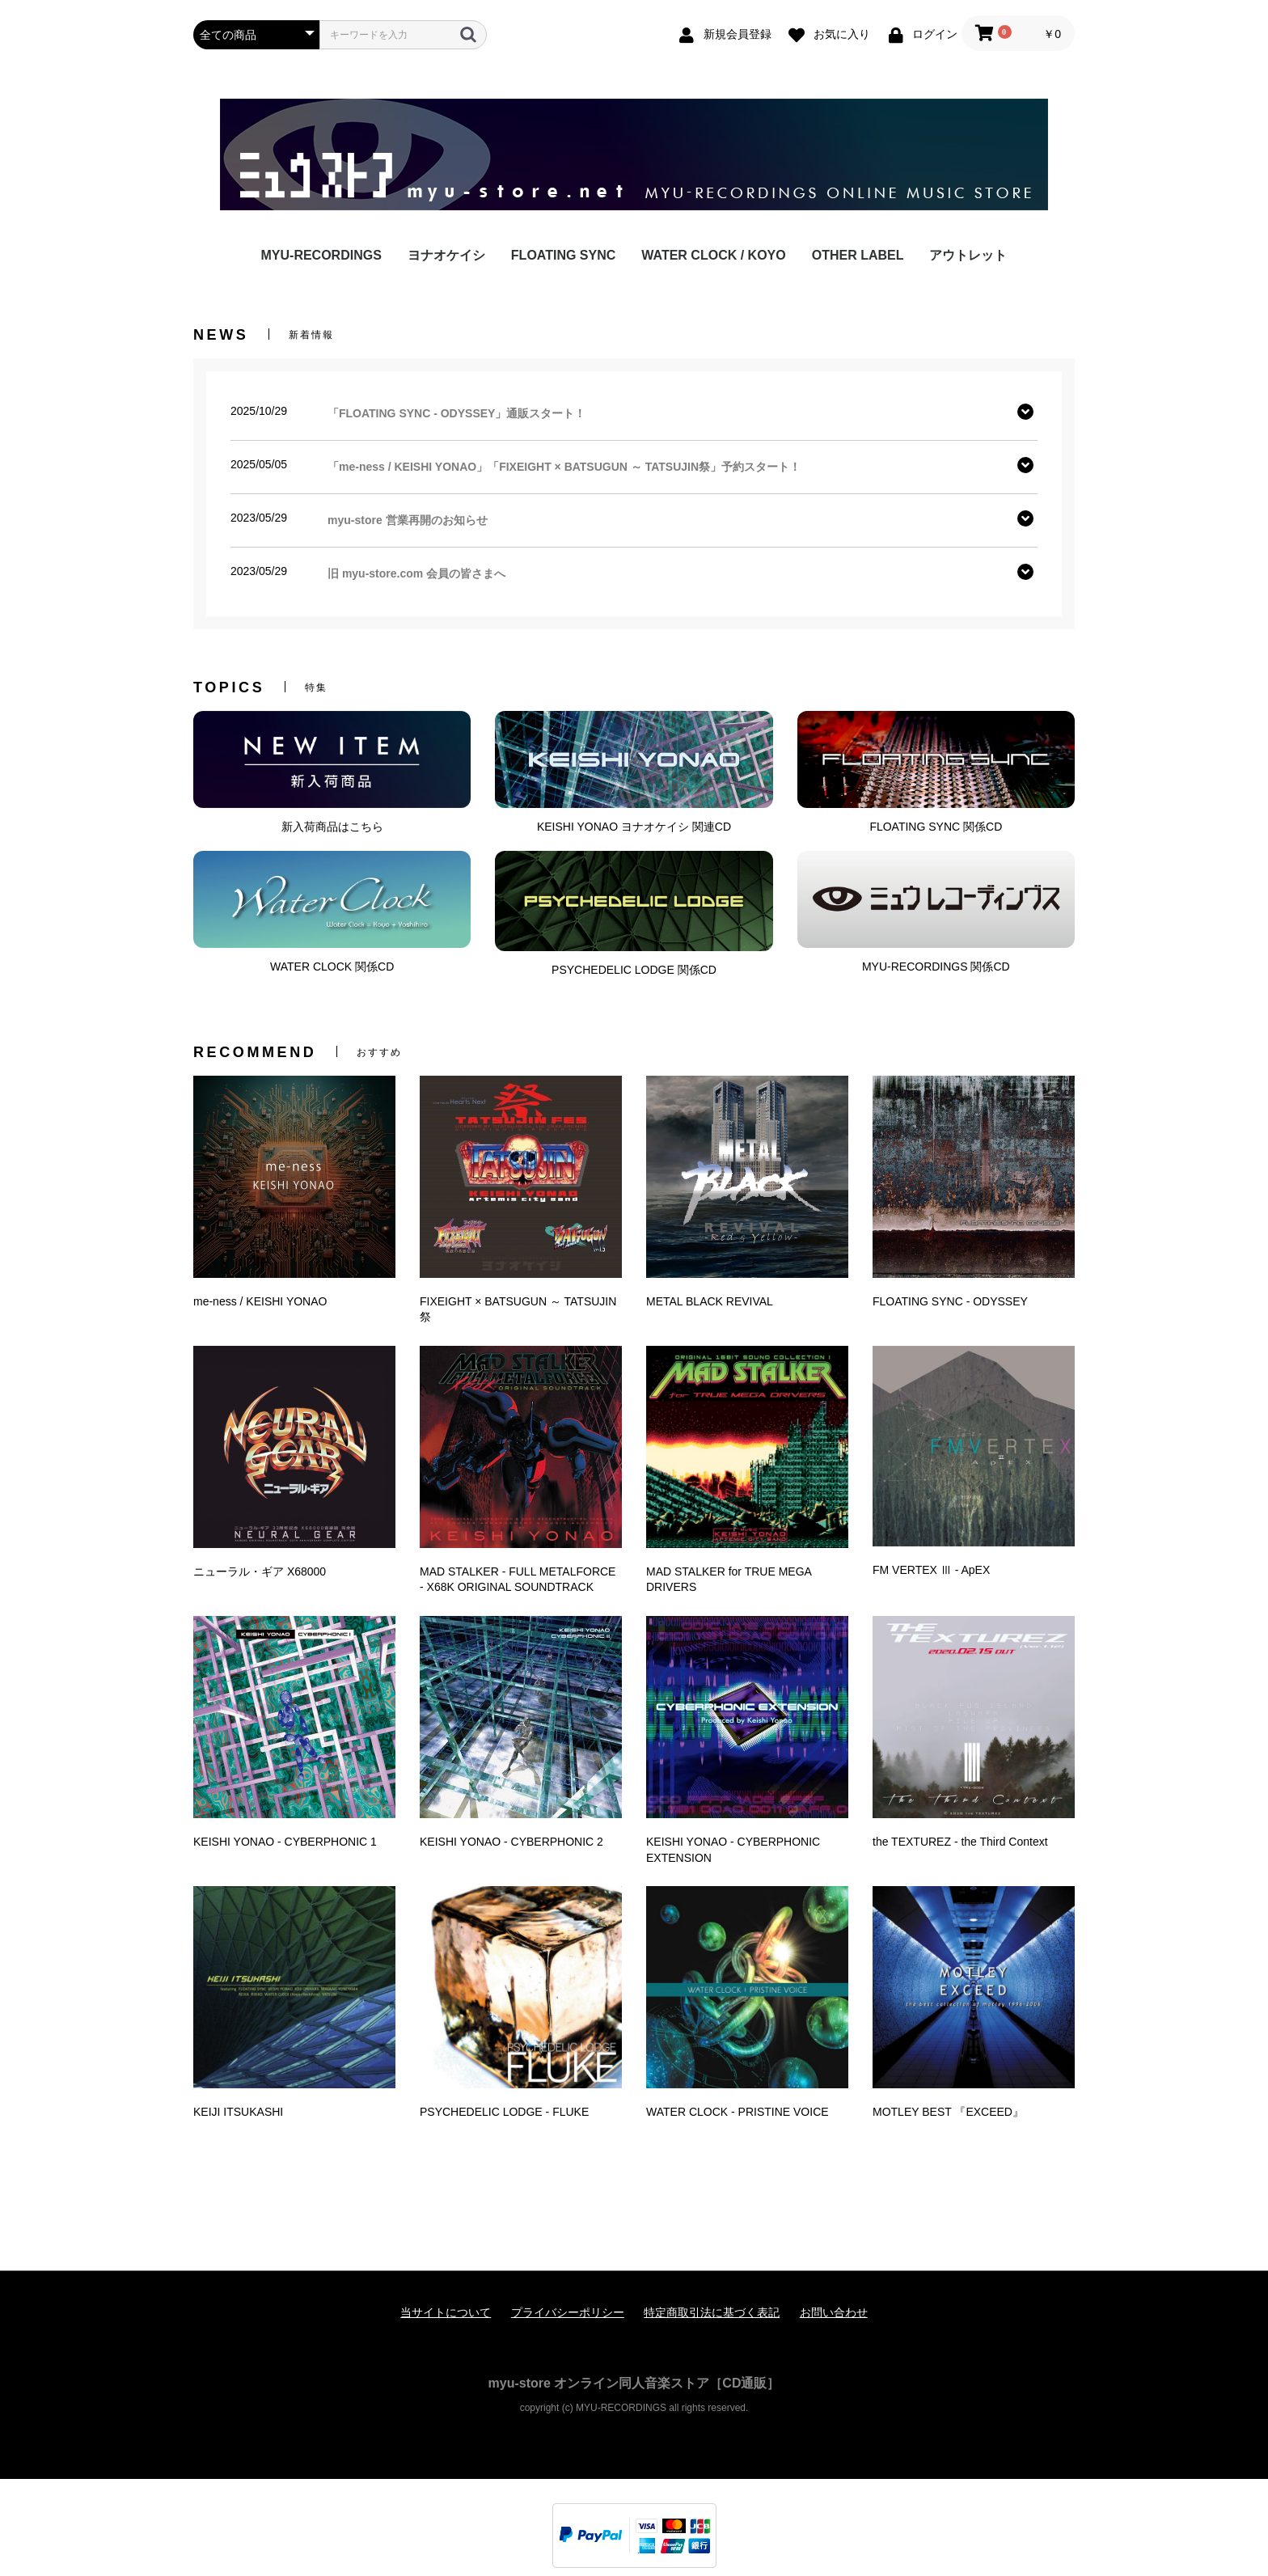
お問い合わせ (834, 2312)
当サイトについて (445, 2312)
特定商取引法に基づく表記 (712, 2312)
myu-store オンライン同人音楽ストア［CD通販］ (634, 2383)
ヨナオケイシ (446, 255)
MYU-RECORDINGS (321, 255)
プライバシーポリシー (567, 2312)
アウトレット (968, 255)
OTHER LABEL (858, 255)
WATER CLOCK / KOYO (713, 255)
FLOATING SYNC (563, 255)
